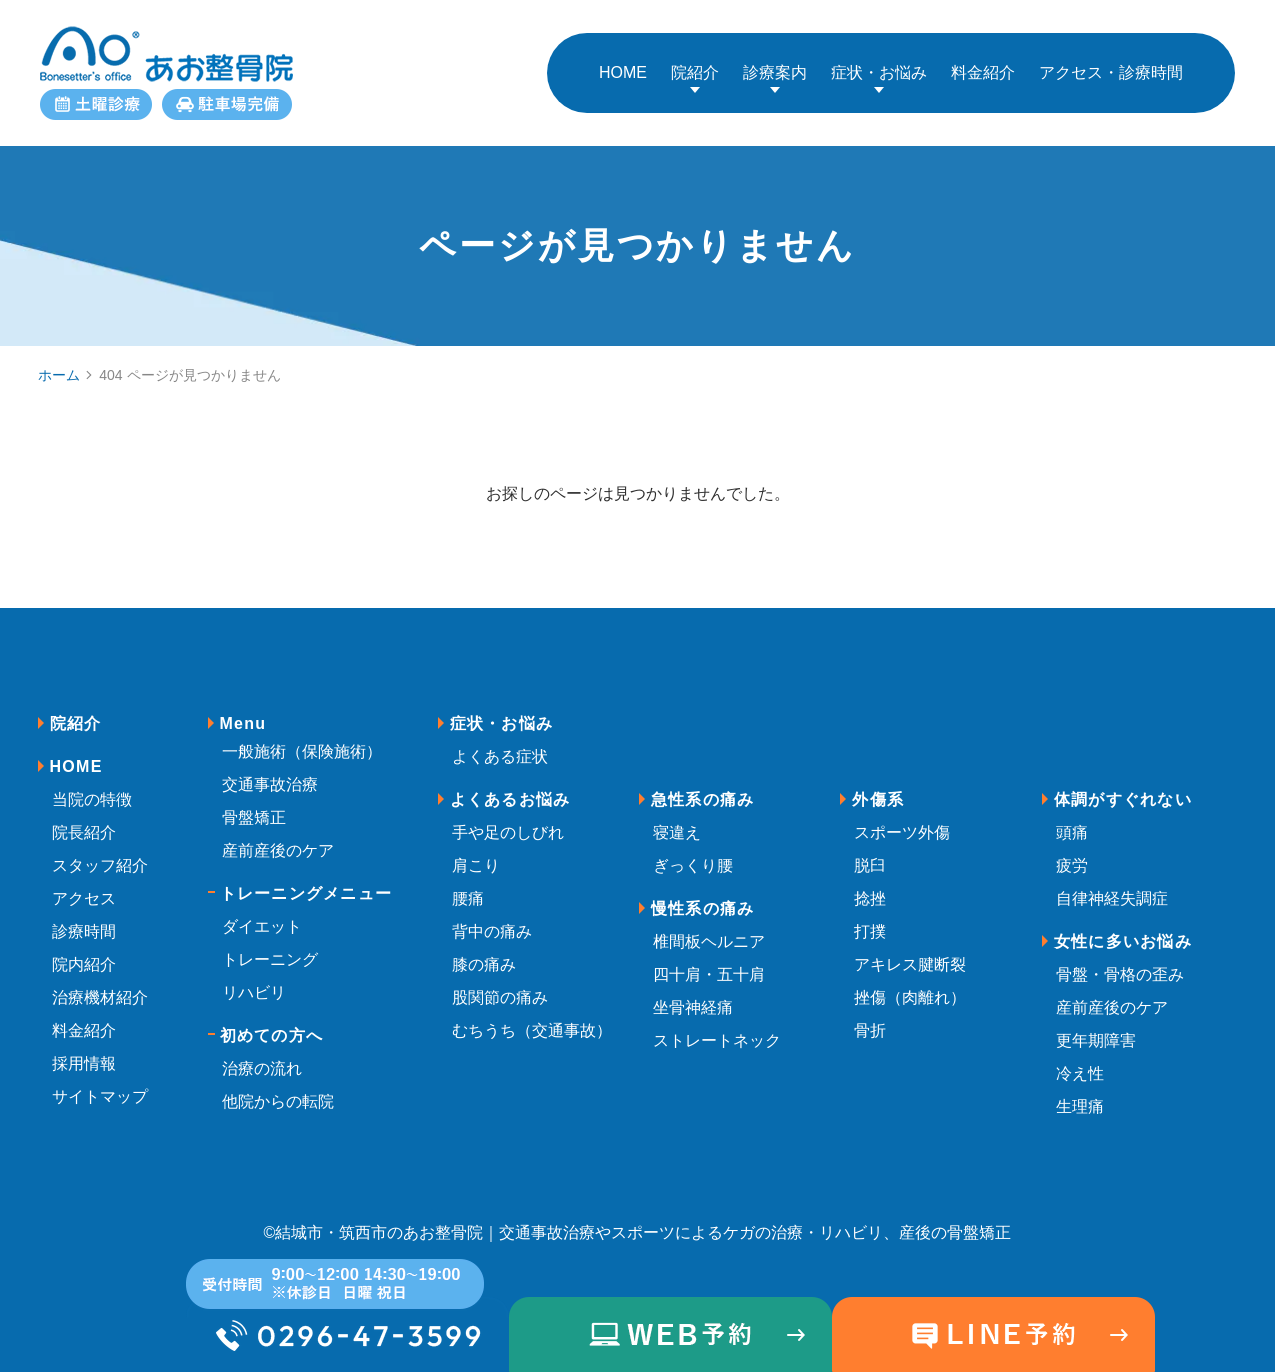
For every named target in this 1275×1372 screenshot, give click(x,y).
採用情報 (84, 1048)
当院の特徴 (92, 784)
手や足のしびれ (508, 817)
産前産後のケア (278, 835)
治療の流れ (262, 1053)
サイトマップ (100, 1081)
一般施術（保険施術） (302, 736)
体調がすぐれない (1123, 784)
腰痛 (468, 883)
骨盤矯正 (254, 802)
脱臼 (870, 850)
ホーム (59, 359)
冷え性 (1080, 1058)
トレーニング (270, 944)
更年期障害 (1096, 1025)
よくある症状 (500, 741)
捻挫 (870, 883)
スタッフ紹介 (100, 850)
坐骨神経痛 (693, 992)
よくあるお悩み (510, 784)
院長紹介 (84, 817)
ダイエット (262, 911)
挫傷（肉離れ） (910, 982)
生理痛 (1080, 1091)
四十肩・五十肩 (709, 959)
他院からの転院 (278, 1086)
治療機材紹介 (100, 982)
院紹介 (695, 64)
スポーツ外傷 (902, 817)
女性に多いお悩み (1123, 926)
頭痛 (1072, 817)
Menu (243, 708)
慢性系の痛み (703, 893)
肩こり (476, 850)
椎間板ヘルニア (709, 926)
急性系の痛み (703, 784)
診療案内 (775, 64)
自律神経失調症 (1112, 883)
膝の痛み (484, 949)
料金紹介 (84, 1015)
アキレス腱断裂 (910, 949)
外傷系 (878, 784)
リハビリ (254, 977)
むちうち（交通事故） (532, 1015)
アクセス (84, 883)
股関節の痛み (500, 982)
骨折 (870, 1015)
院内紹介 (84, 949)
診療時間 (84, 916)
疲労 (1072, 850)
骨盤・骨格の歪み (1120, 959)
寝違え (677, 817)
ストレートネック (717, 1025)
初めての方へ (272, 1020)
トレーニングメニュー (306, 878)
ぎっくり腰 (693, 850)
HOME (76, 751)
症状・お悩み (879, 64)
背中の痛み (492, 916)
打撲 (870, 916)
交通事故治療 (270, 769)
